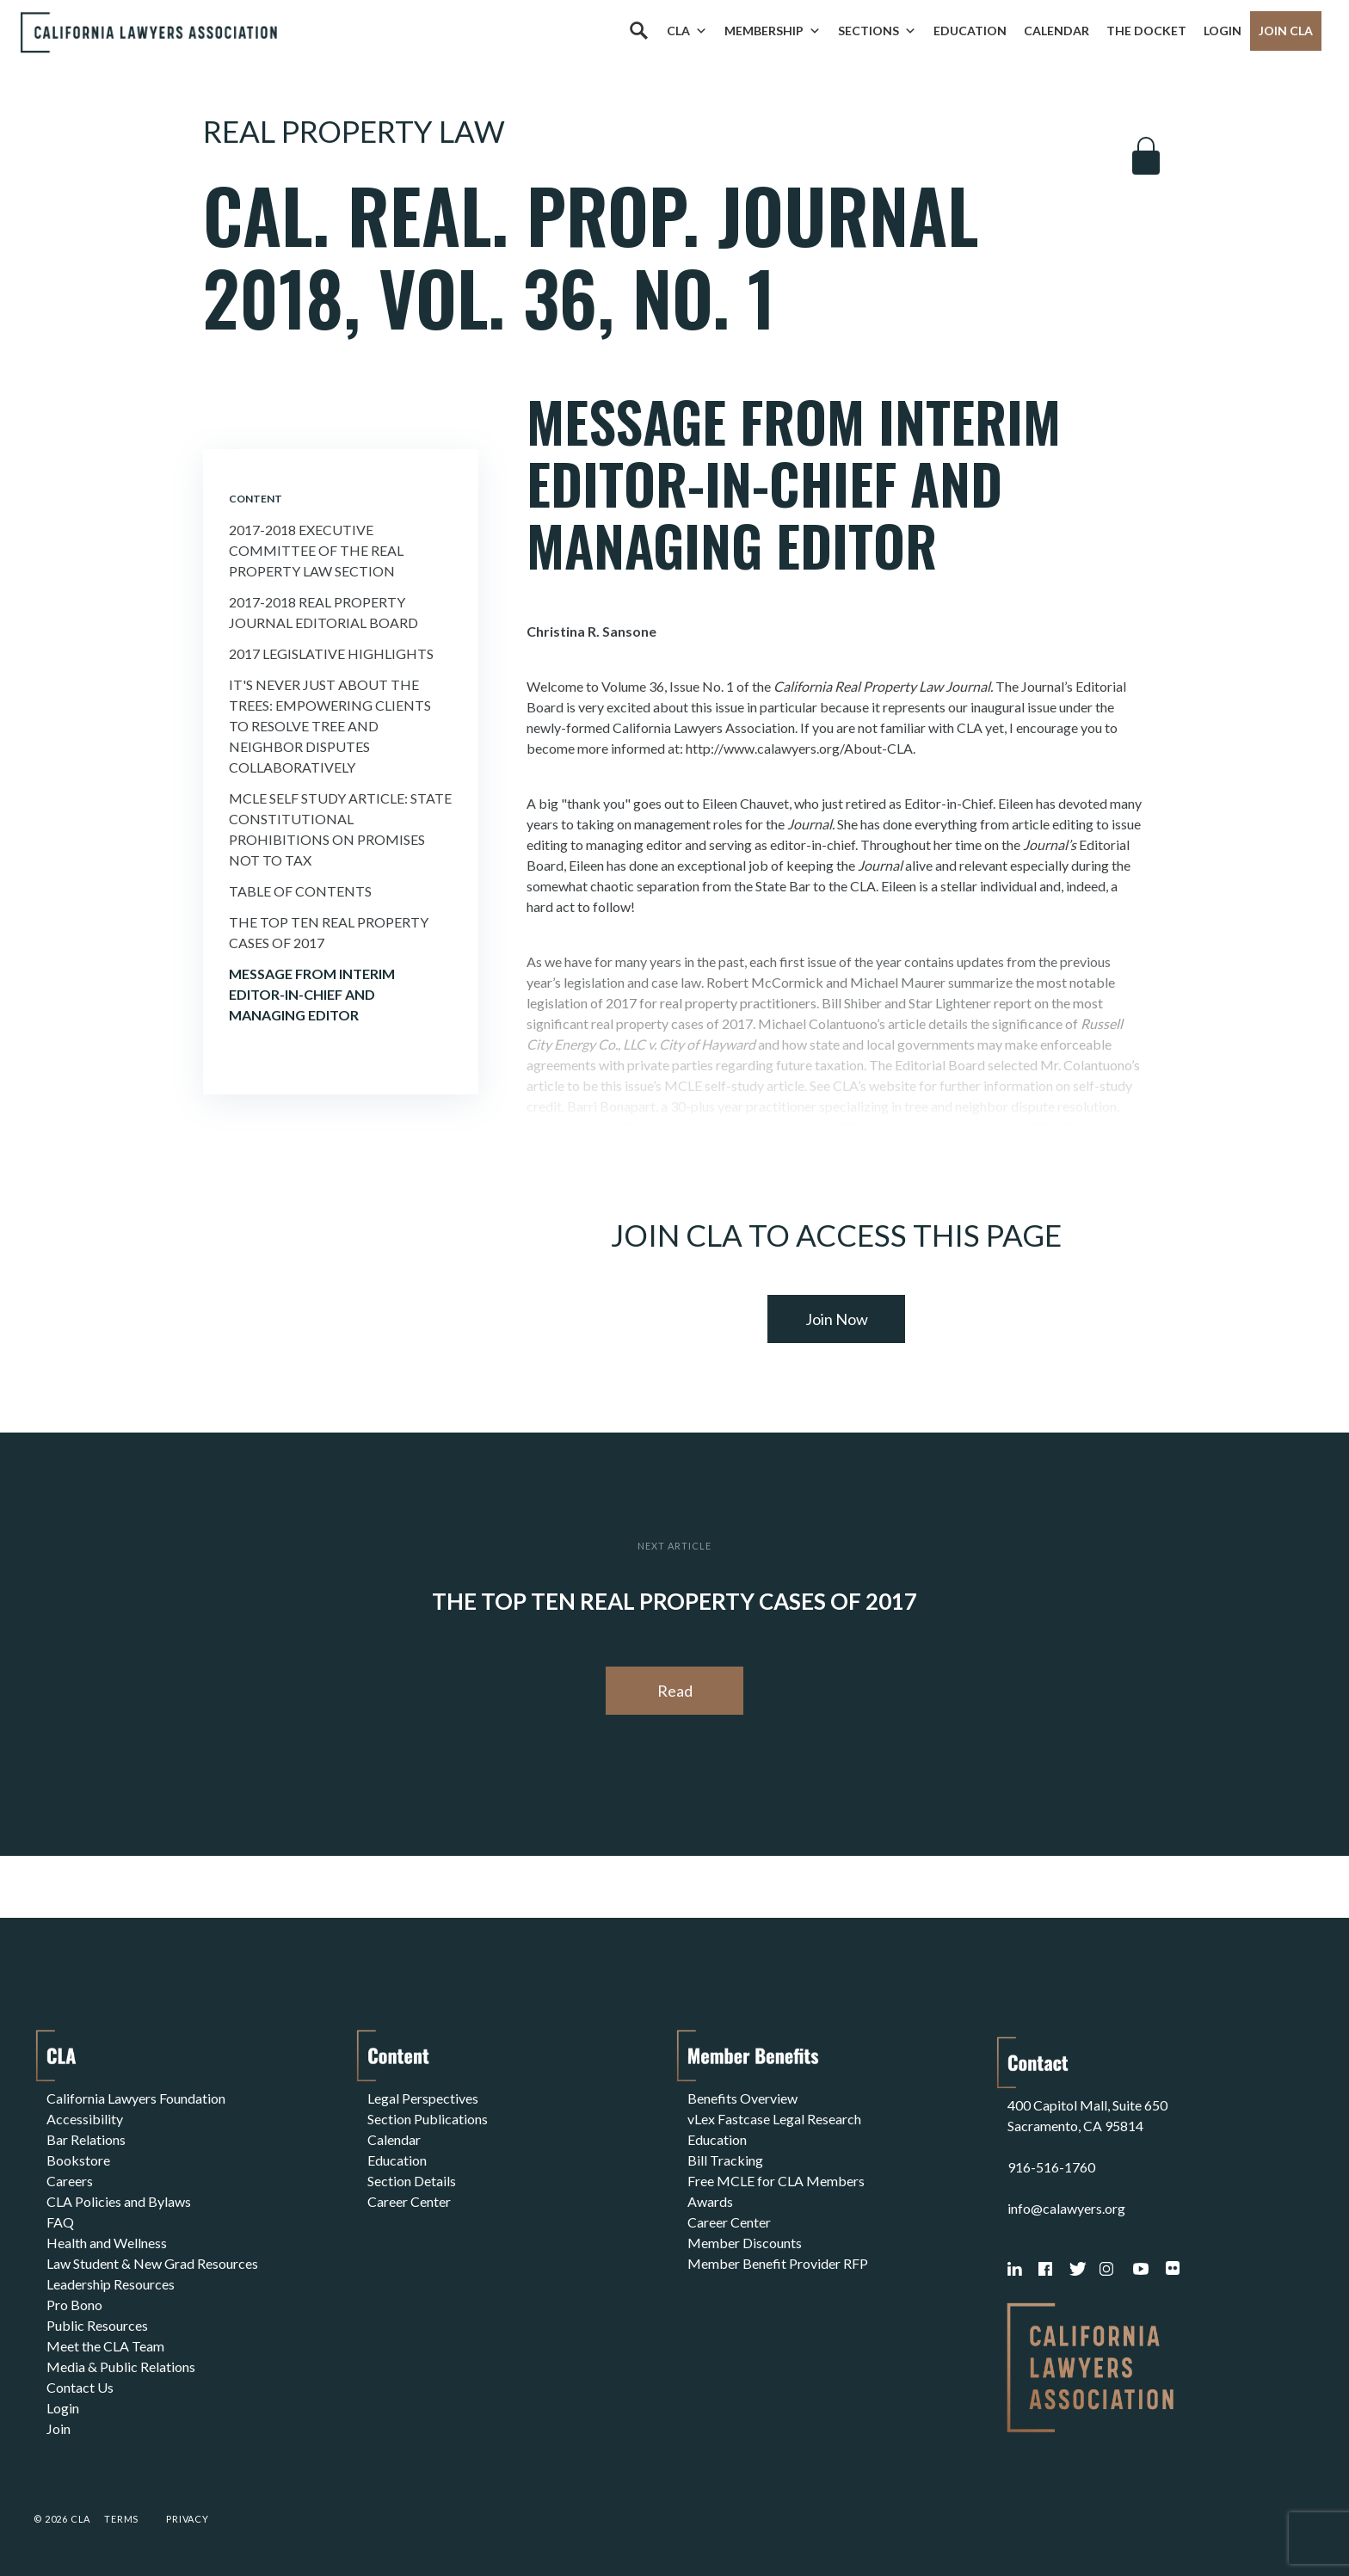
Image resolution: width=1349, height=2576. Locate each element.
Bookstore (78, 2160)
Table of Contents (300, 891)
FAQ (60, 2222)
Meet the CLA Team (105, 2346)
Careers (69, 2180)
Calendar (1056, 30)
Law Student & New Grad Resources (152, 2263)
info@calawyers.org (1066, 2208)
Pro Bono (74, 2304)
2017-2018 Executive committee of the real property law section (316, 550)
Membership (772, 31)
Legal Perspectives (422, 2098)
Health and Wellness (106, 2242)
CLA (687, 31)
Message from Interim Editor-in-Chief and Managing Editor (312, 994)
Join (58, 2428)
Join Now (836, 1319)
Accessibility (84, 2119)
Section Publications (427, 2119)
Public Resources (97, 2325)
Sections (877, 31)
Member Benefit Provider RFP (777, 2263)
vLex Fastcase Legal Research (774, 2119)
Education (970, 30)
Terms (121, 2518)
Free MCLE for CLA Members (776, 2180)
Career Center (409, 2201)
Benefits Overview (742, 2098)
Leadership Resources (110, 2284)
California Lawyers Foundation (135, 2098)
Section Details (411, 2180)
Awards (710, 2201)
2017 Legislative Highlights (331, 653)
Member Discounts (744, 2242)
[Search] (638, 31)
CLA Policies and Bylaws (118, 2201)
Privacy (187, 2518)
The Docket (1146, 30)
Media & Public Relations (120, 2366)
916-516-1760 (1051, 2167)
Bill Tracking (725, 2160)
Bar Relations (86, 2139)
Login (1222, 30)
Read (675, 1690)
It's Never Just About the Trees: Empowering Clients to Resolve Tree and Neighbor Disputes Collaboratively (330, 725)
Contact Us (80, 2387)
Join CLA (1286, 30)
